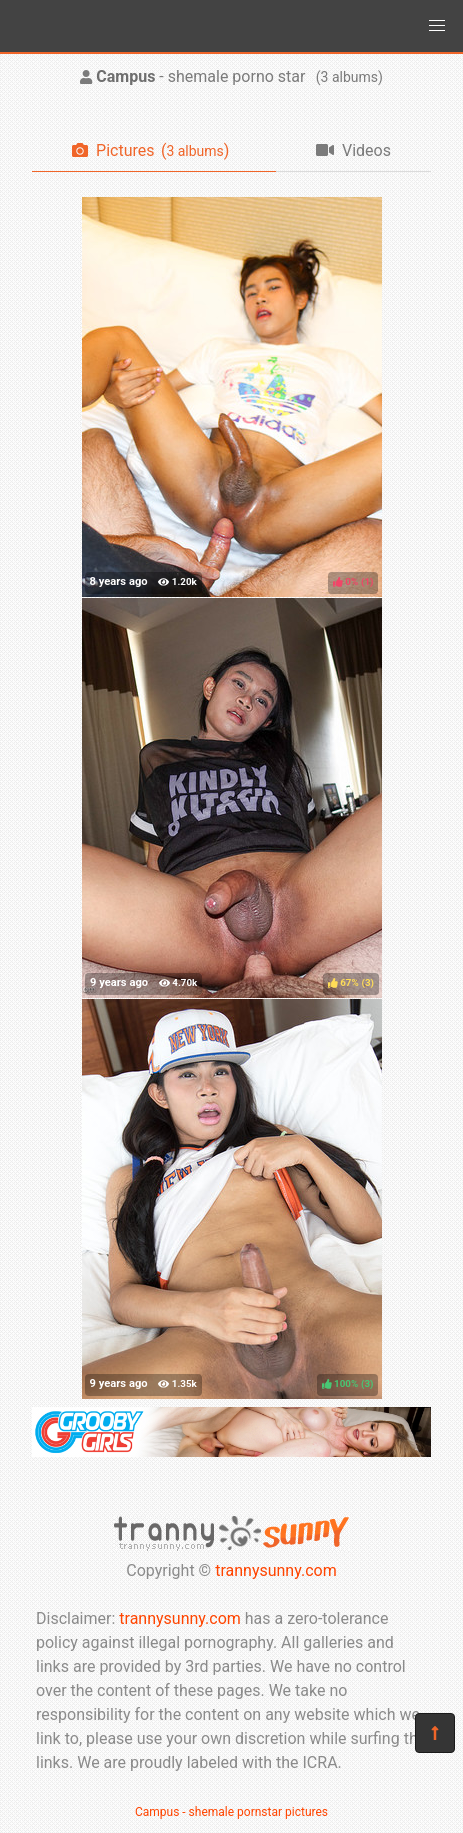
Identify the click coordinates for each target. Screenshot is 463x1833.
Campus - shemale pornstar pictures (231, 1812)
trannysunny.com (276, 1570)
